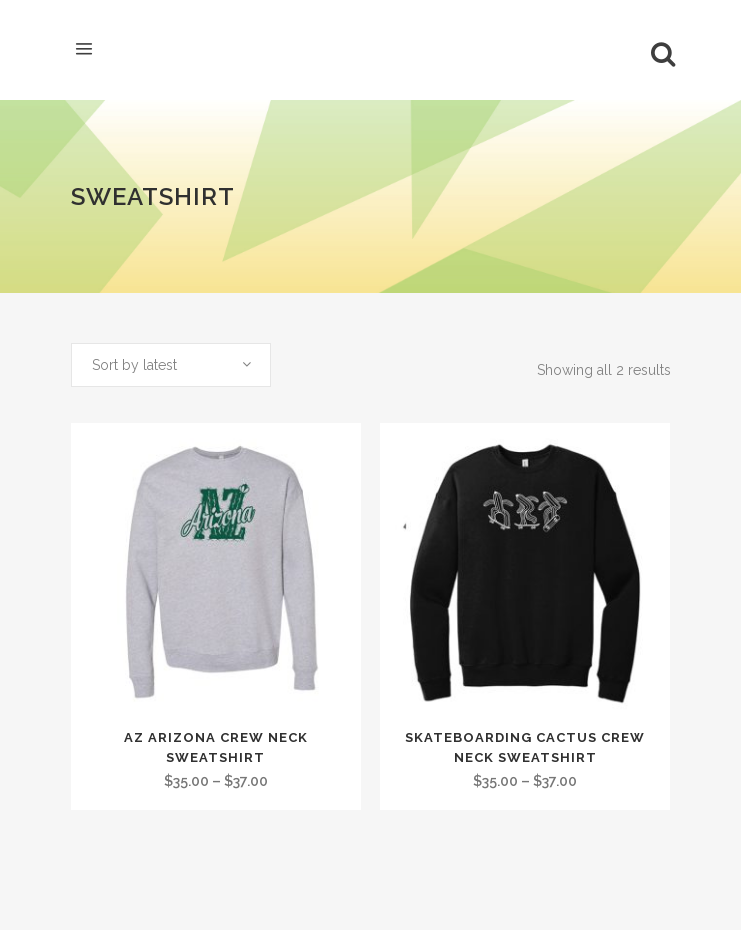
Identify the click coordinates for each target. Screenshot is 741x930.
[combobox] (171, 365)
